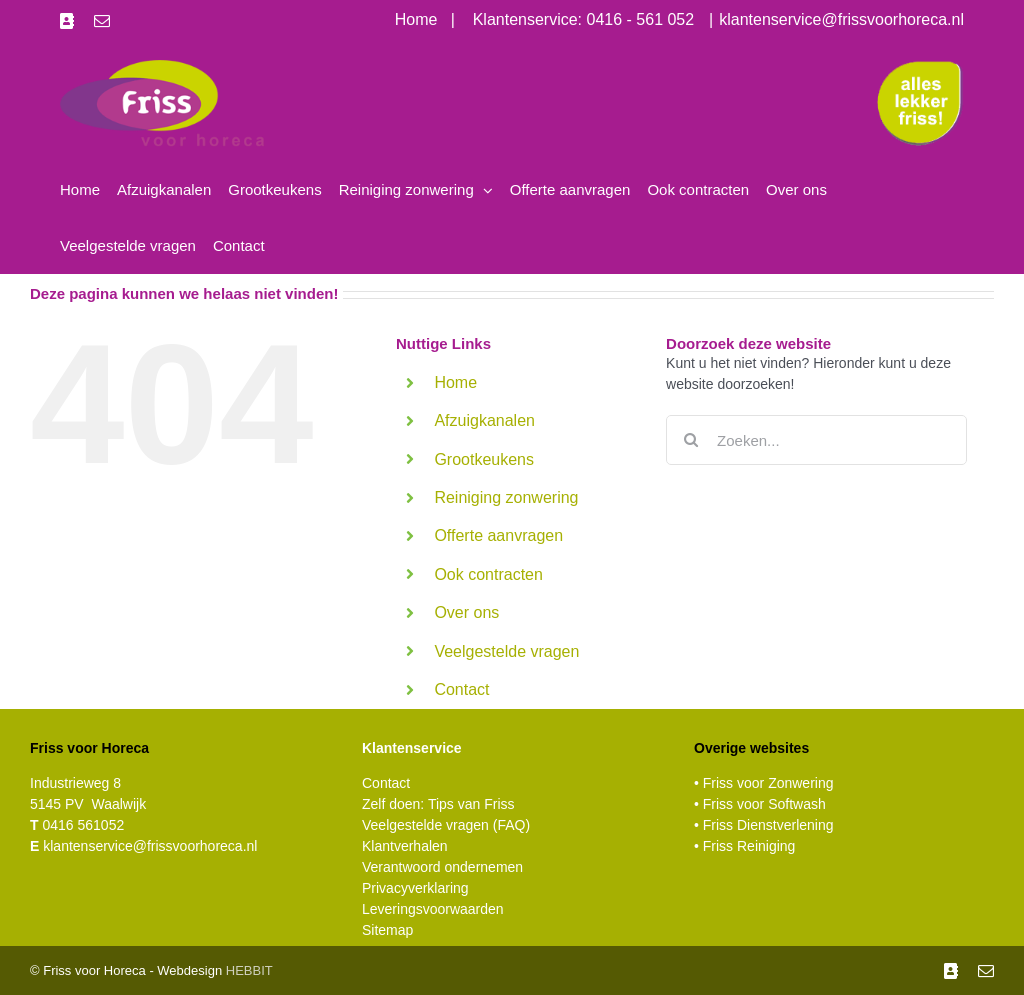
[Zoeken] (691, 440)
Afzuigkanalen (484, 420)
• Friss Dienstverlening (764, 825)
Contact (461, 689)
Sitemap (387, 930)
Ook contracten (488, 574)
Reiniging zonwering (506, 497)
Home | (434, 19)
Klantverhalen (405, 846)
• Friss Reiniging (744, 846)
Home (455, 382)
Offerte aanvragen (498, 535)
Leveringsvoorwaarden (433, 909)
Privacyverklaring (415, 888)
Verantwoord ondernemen (442, 867)
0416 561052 (77, 825)
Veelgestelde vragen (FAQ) (446, 825)
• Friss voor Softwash (760, 804)
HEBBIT (249, 970)
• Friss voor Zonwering (764, 783)
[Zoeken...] (816, 440)
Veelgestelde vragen (506, 651)
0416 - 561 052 (641, 19)
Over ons (466, 612)
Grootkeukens (484, 459)
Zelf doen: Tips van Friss (438, 804)
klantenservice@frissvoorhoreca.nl (841, 19)
